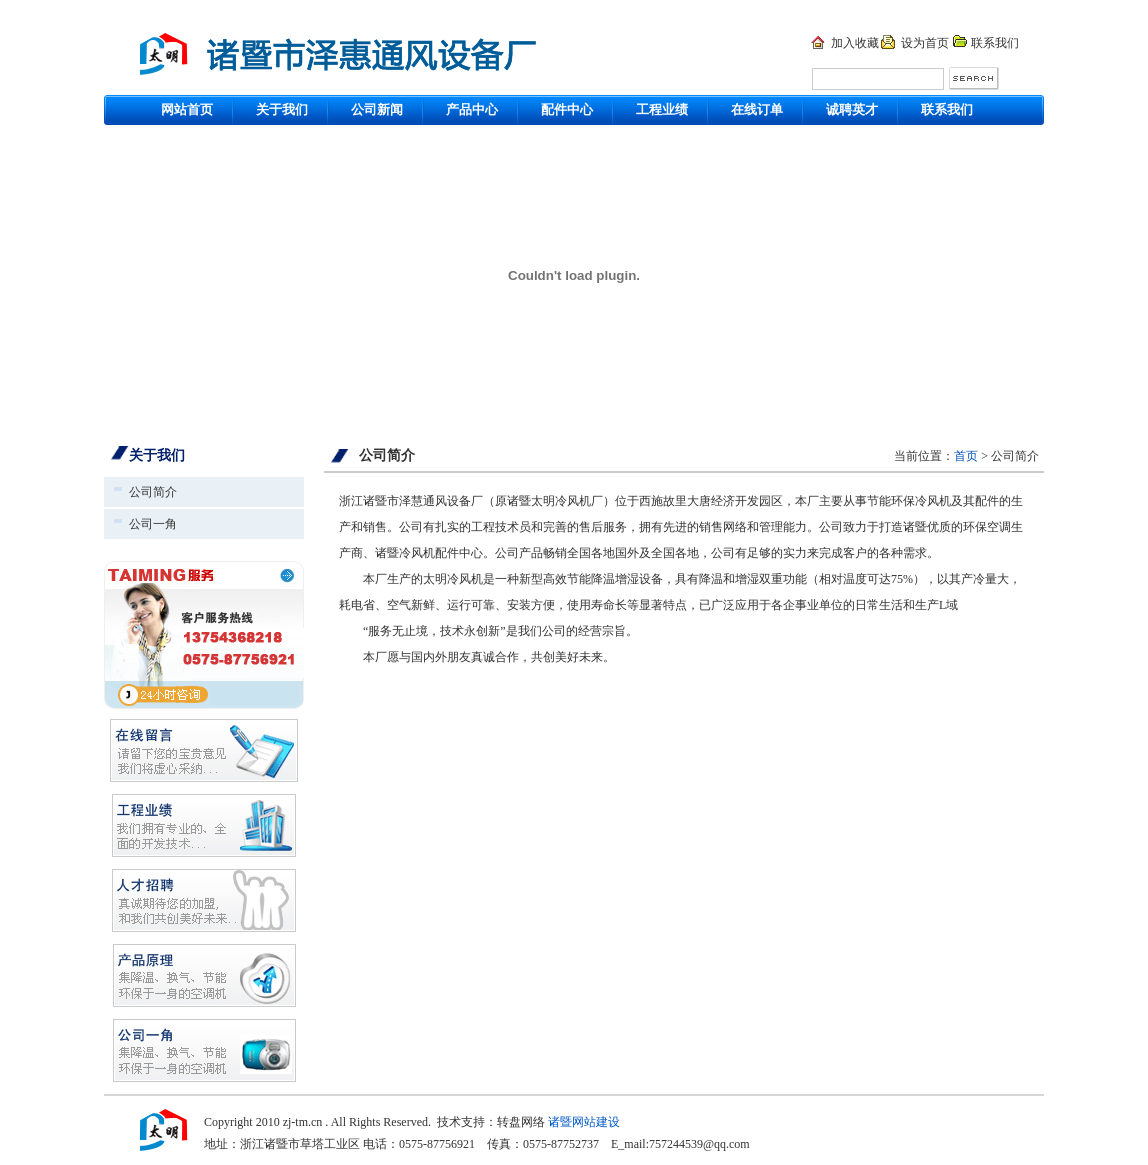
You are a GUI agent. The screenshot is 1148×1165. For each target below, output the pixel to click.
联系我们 (995, 43)
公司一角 (153, 524)
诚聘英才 (852, 109)
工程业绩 (662, 109)
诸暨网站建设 (584, 1122)
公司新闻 (377, 109)
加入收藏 (855, 43)
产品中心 (472, 109)
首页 (966, 456)
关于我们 (282, 109)
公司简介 (153, 492)
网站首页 (187, 109)
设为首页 (925, 43)
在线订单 (757, 109)
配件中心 (567, 109)
